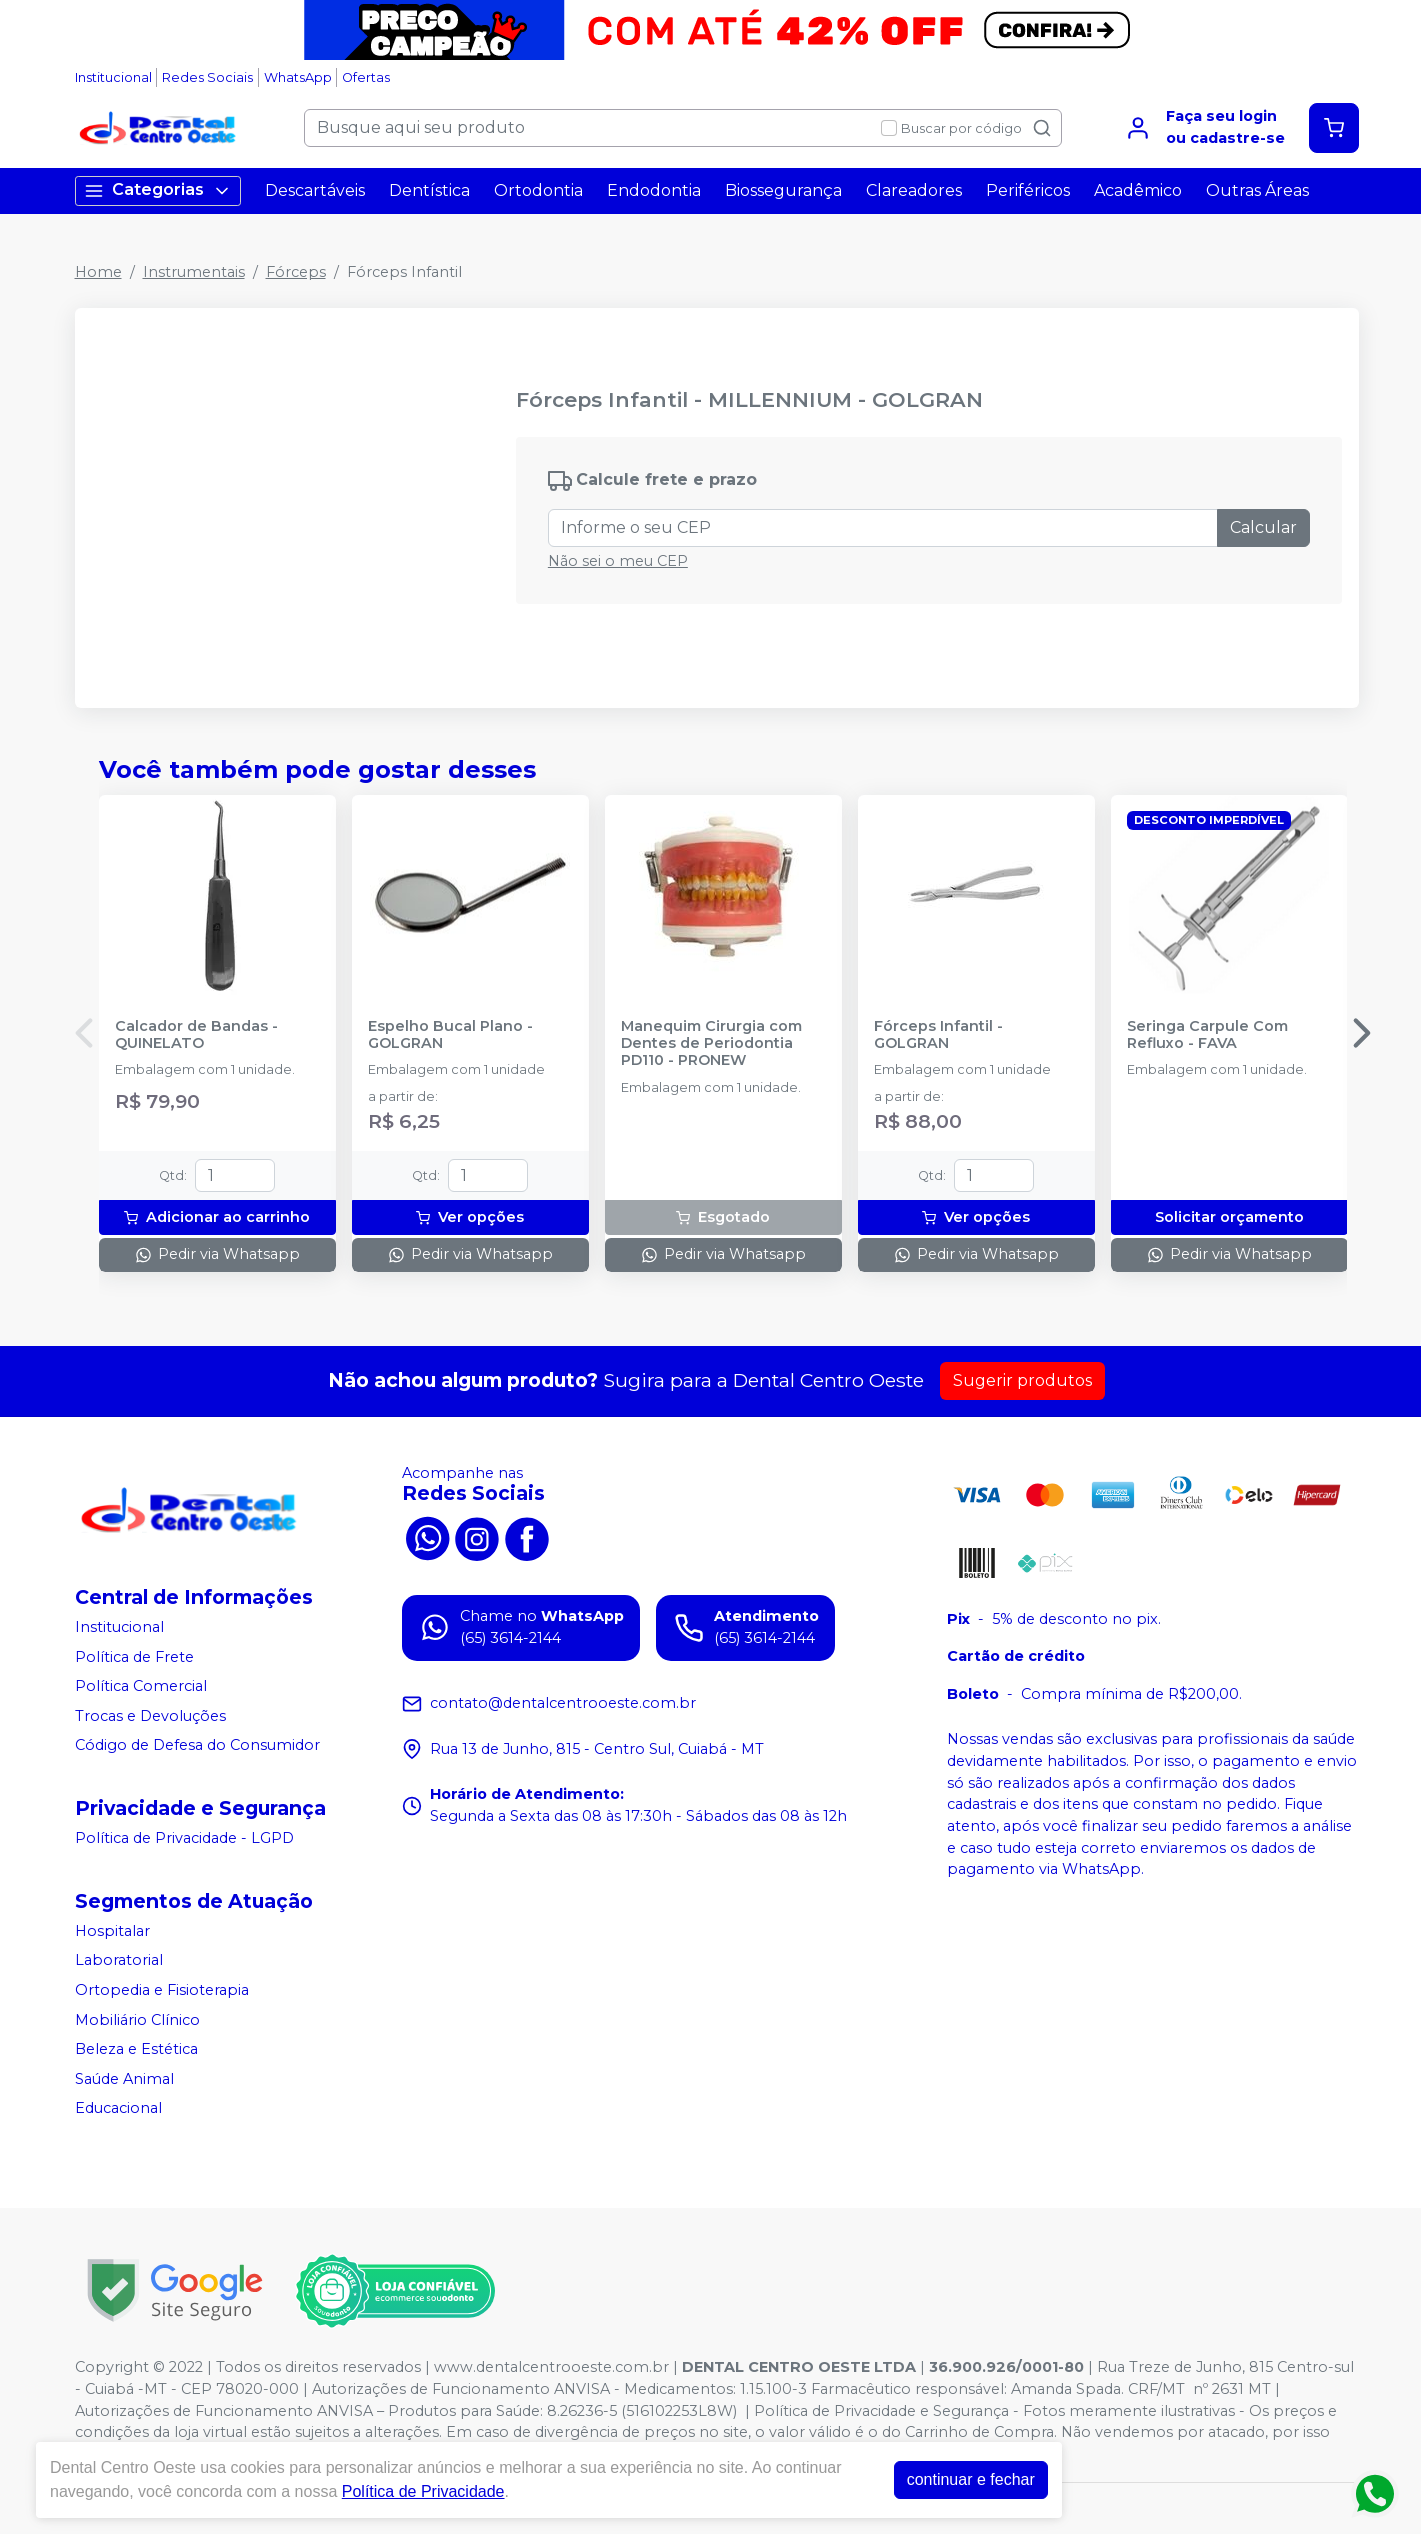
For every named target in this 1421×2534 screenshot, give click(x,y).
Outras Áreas (1257, 190)
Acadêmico (1138, 190)
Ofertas (366, 77)
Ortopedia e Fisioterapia (162, 1990)
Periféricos (1028, 190)
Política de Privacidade (423, 2491)
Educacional (118, 2109)
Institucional (113, 77)
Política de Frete (134, 1657)
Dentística (429, 190)
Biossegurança (783, 190)
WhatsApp (298, 77)
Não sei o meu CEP (618, 561)
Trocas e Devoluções (150, 1716)
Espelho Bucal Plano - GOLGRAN (450, 1035)
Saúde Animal (124, 2079)
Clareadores (914, 190)
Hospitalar (112, 1931)
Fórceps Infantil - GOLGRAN (938, 1035)
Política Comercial (141, 1686)
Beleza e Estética (136, 2049)
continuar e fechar (971, 2479)
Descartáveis (315, 190)
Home (98, 272)
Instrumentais (194, 272)
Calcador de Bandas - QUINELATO (196, 1035)
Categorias (158, 190)
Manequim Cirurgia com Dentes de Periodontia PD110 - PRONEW (711, 1044)
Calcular (1263, 527)
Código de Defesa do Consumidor (197, 1746)
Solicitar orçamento (1229, 1217)
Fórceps (296, 272)
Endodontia (654, 190)
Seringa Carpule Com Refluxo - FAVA (1207, 1035)
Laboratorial (119, 1960)
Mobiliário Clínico (137, 2020)
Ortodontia (538, 190)
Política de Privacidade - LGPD (184, 1838)
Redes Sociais (207, 77)
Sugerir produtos (1022, 1380)
